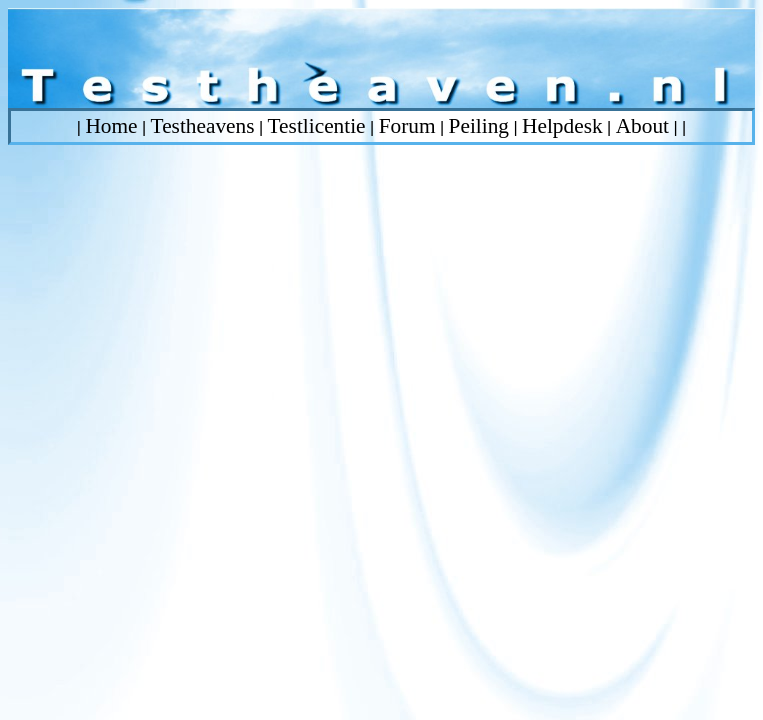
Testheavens (203, 126)
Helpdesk (562, 126)
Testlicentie (317, 126)
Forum (407, 126)
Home (111, 126)
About (642, 126)
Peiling (479, 126)
